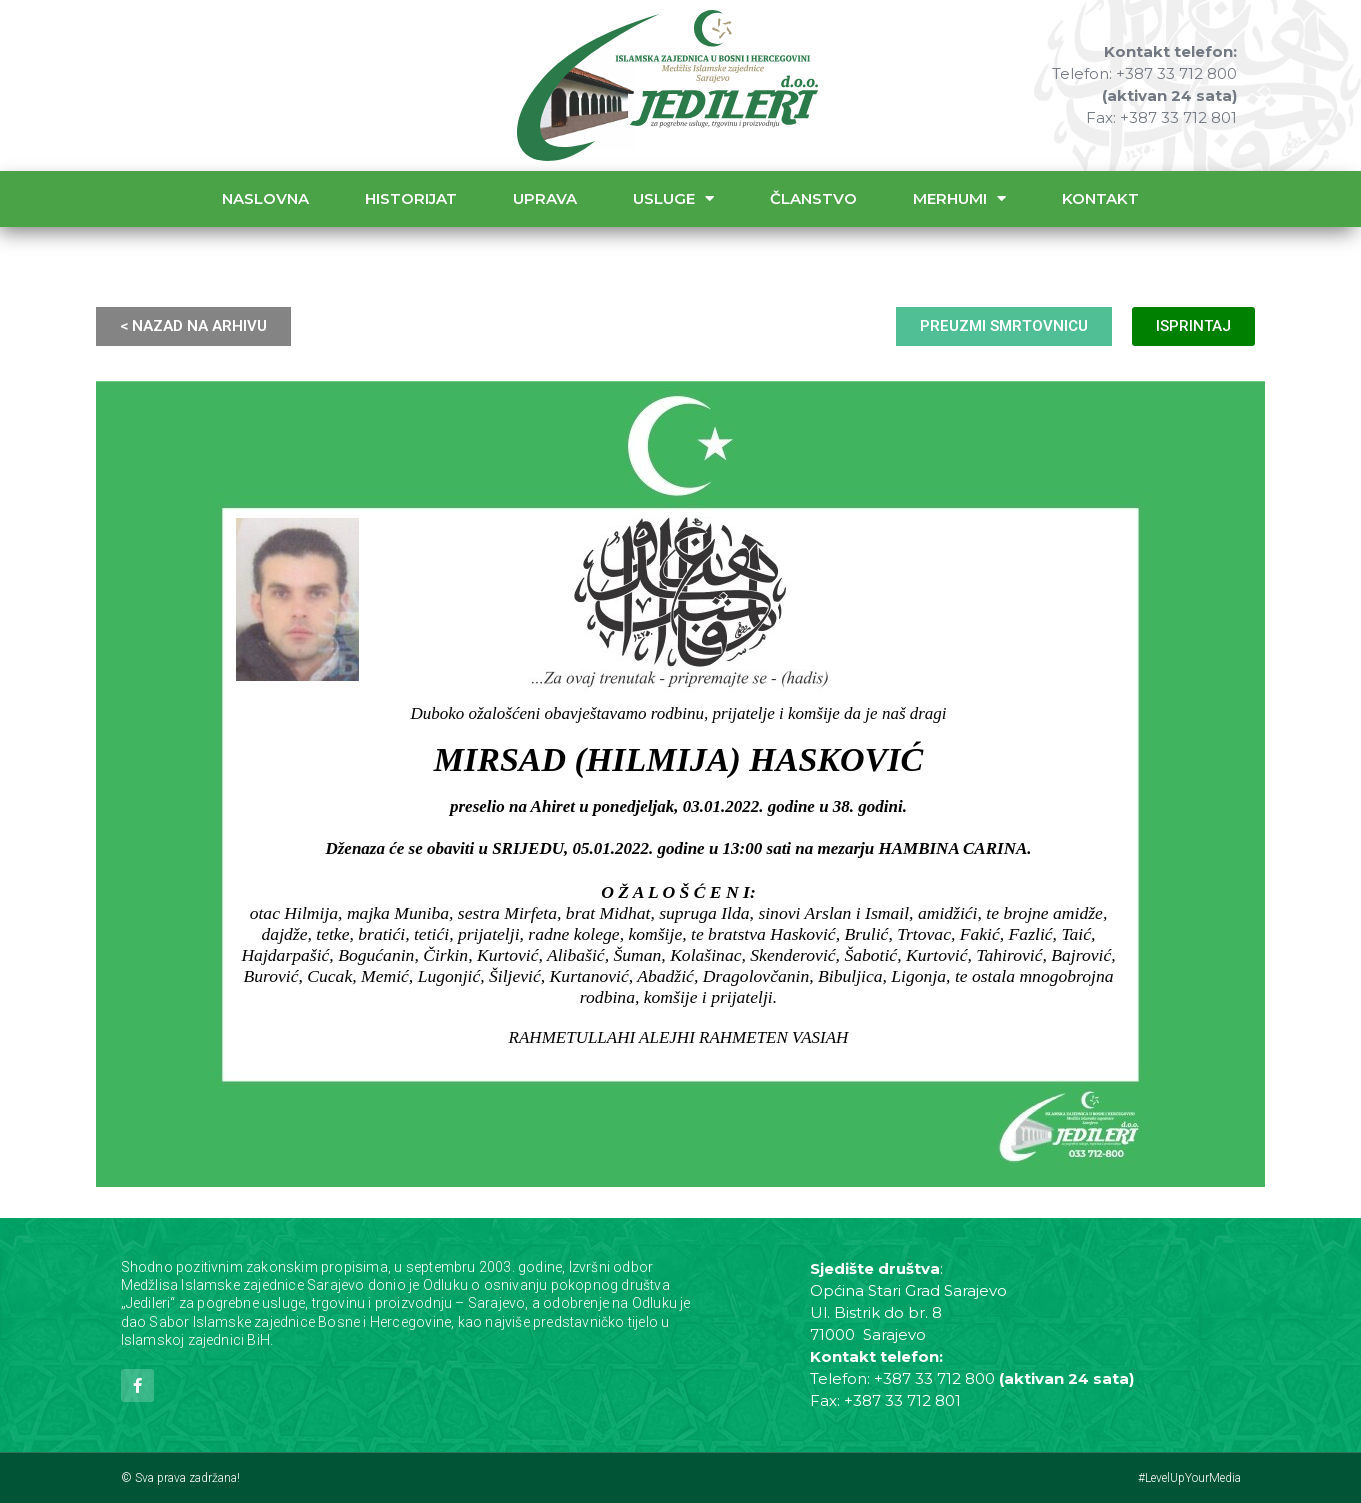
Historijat (411, 198)
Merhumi (959, 198)
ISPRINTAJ (1193, 326)
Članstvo (813, 198)
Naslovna (265, 198)
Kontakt (1100, 198)
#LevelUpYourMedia (1189, 1478)
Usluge (673, 198)
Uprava (545, 198)
